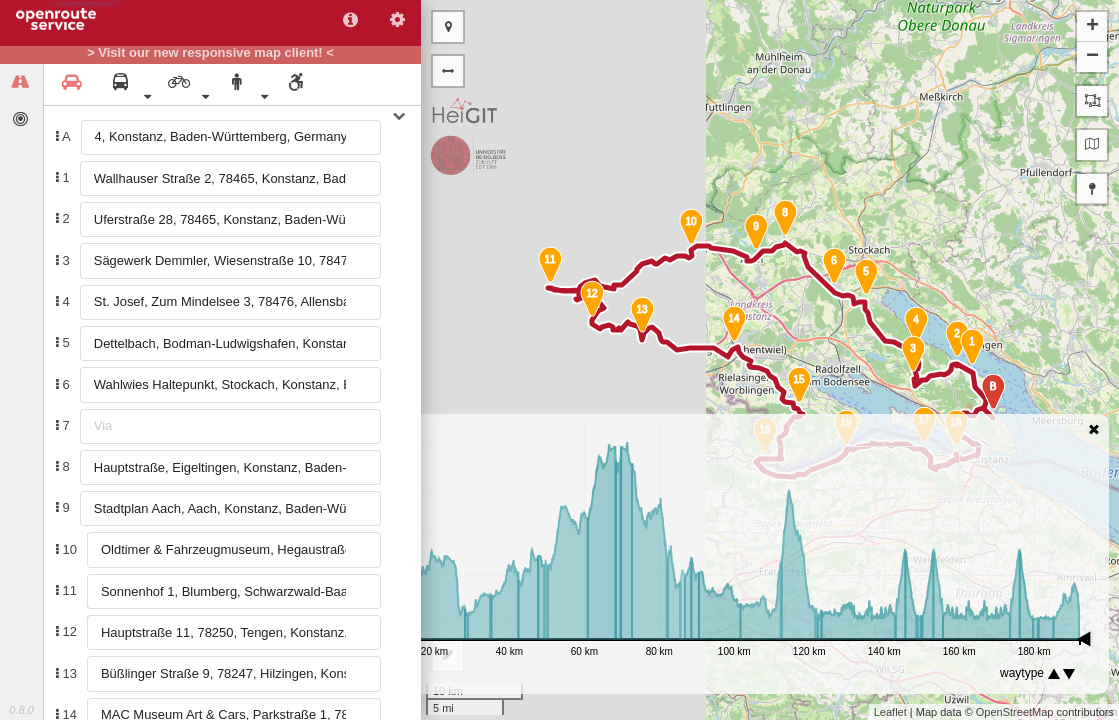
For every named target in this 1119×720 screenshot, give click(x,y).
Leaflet (890, 712)
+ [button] (1092, 27)
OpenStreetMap (1015, 712)
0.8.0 (21, 710)
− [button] (1092, 57)
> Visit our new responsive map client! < (210, 53)
